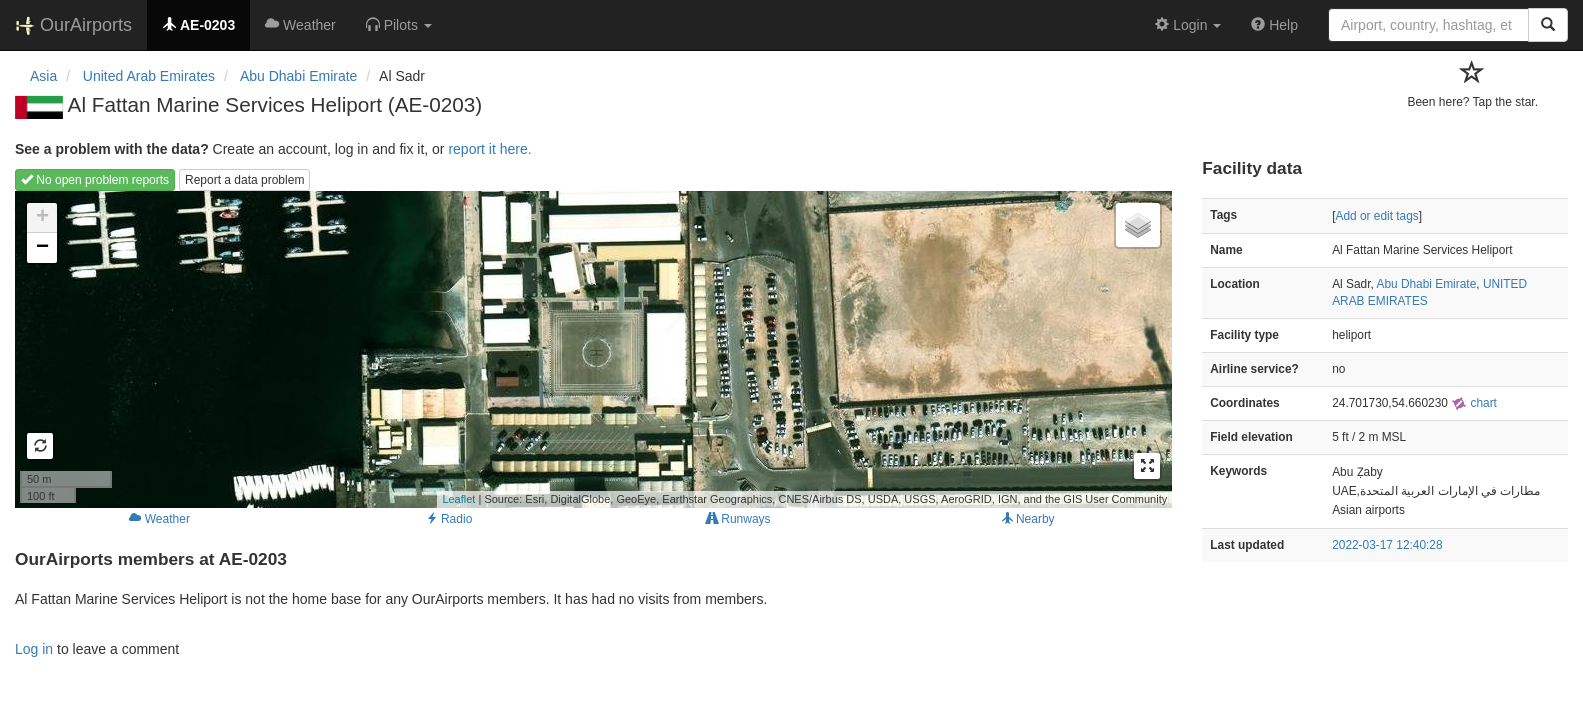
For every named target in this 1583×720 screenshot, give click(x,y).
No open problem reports (95, 180)
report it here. (489, 149)
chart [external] (1474, 403)
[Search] (1548, 25)
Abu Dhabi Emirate (1426, 284)
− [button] (42, 248)
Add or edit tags (1376, 216)
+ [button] (42, 218)
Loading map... (591, 349)
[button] (399, 25)
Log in (34, 649)
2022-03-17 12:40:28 (1387, 545)
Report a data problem (244, 180)
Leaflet (458, 499)
